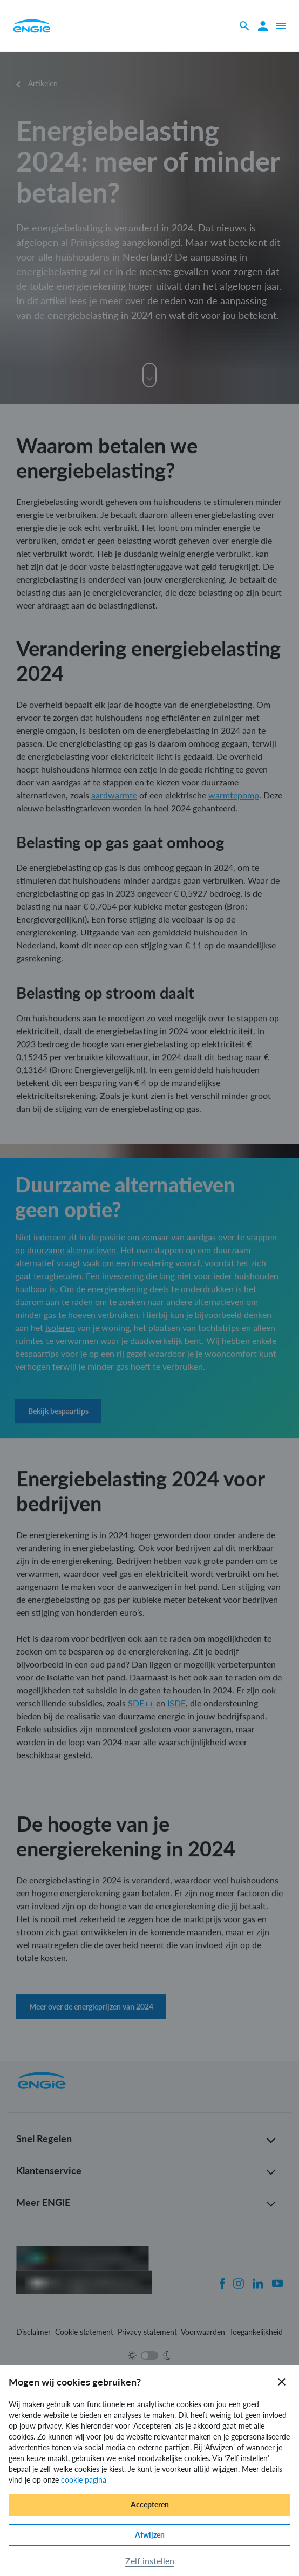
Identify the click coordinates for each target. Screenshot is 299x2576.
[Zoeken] (244, 26)
